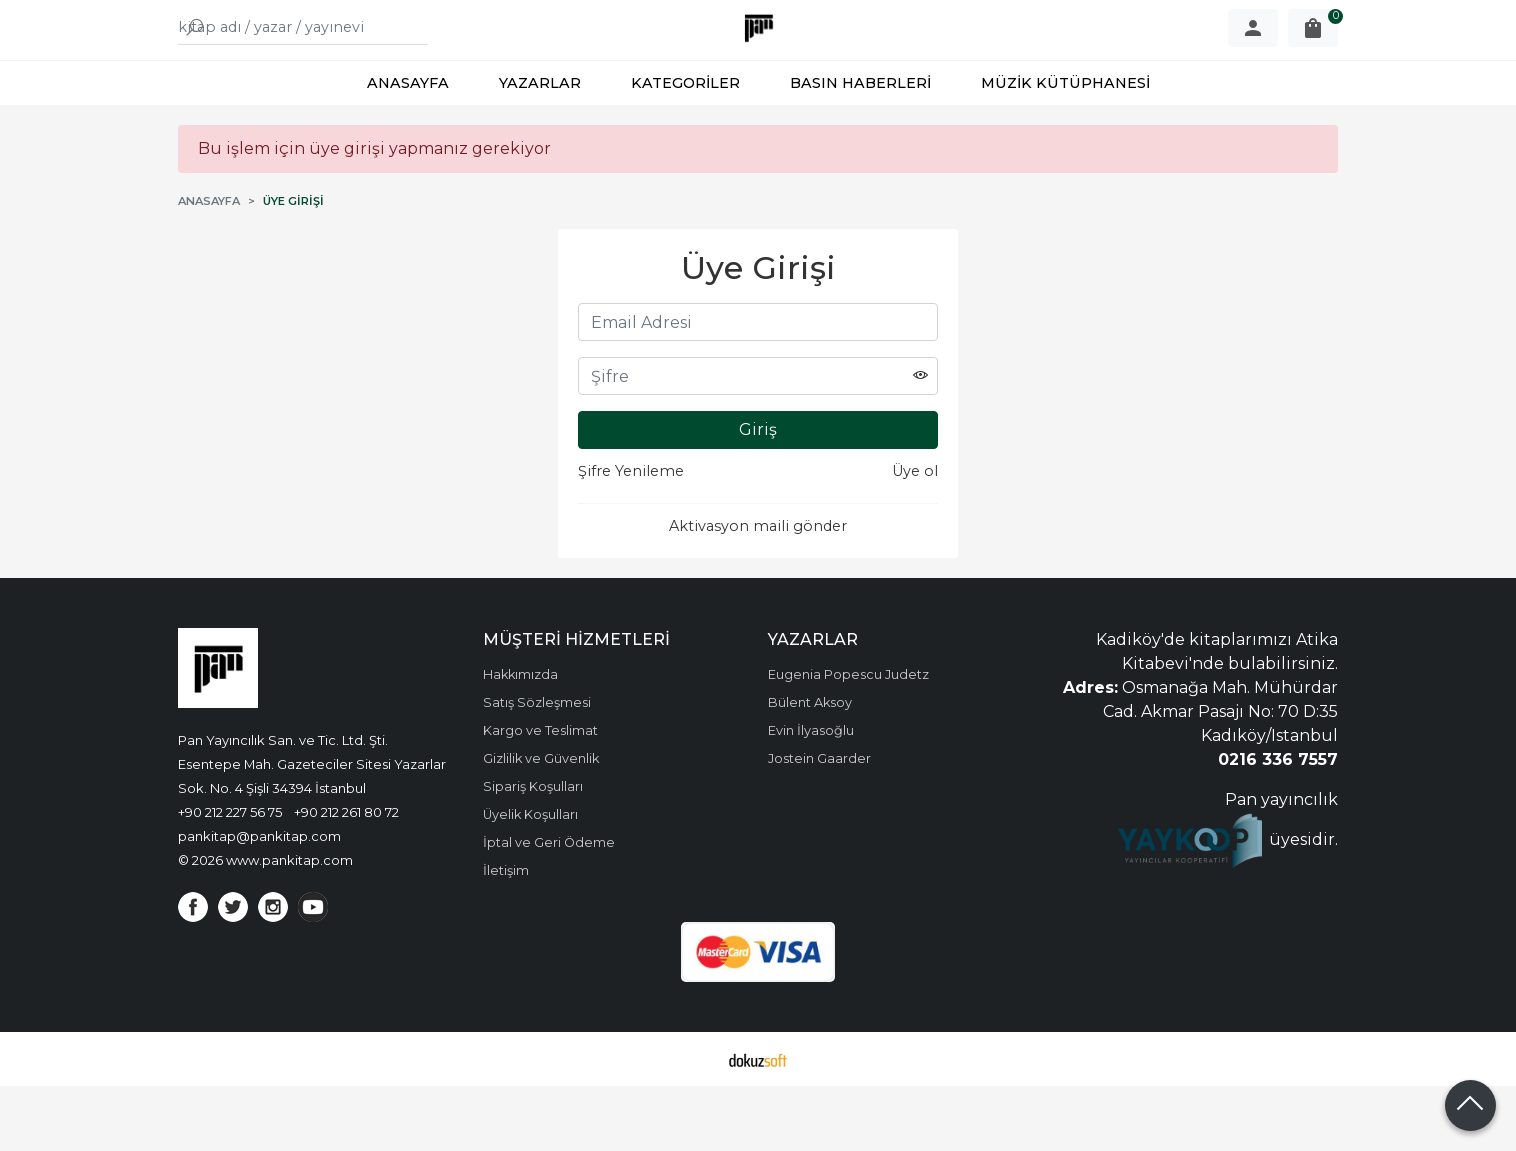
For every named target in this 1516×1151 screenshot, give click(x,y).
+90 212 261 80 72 (346, 877)
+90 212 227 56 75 (230, 877)
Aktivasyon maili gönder (758, 591)
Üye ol (915, 536)
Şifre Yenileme (631, 536)
